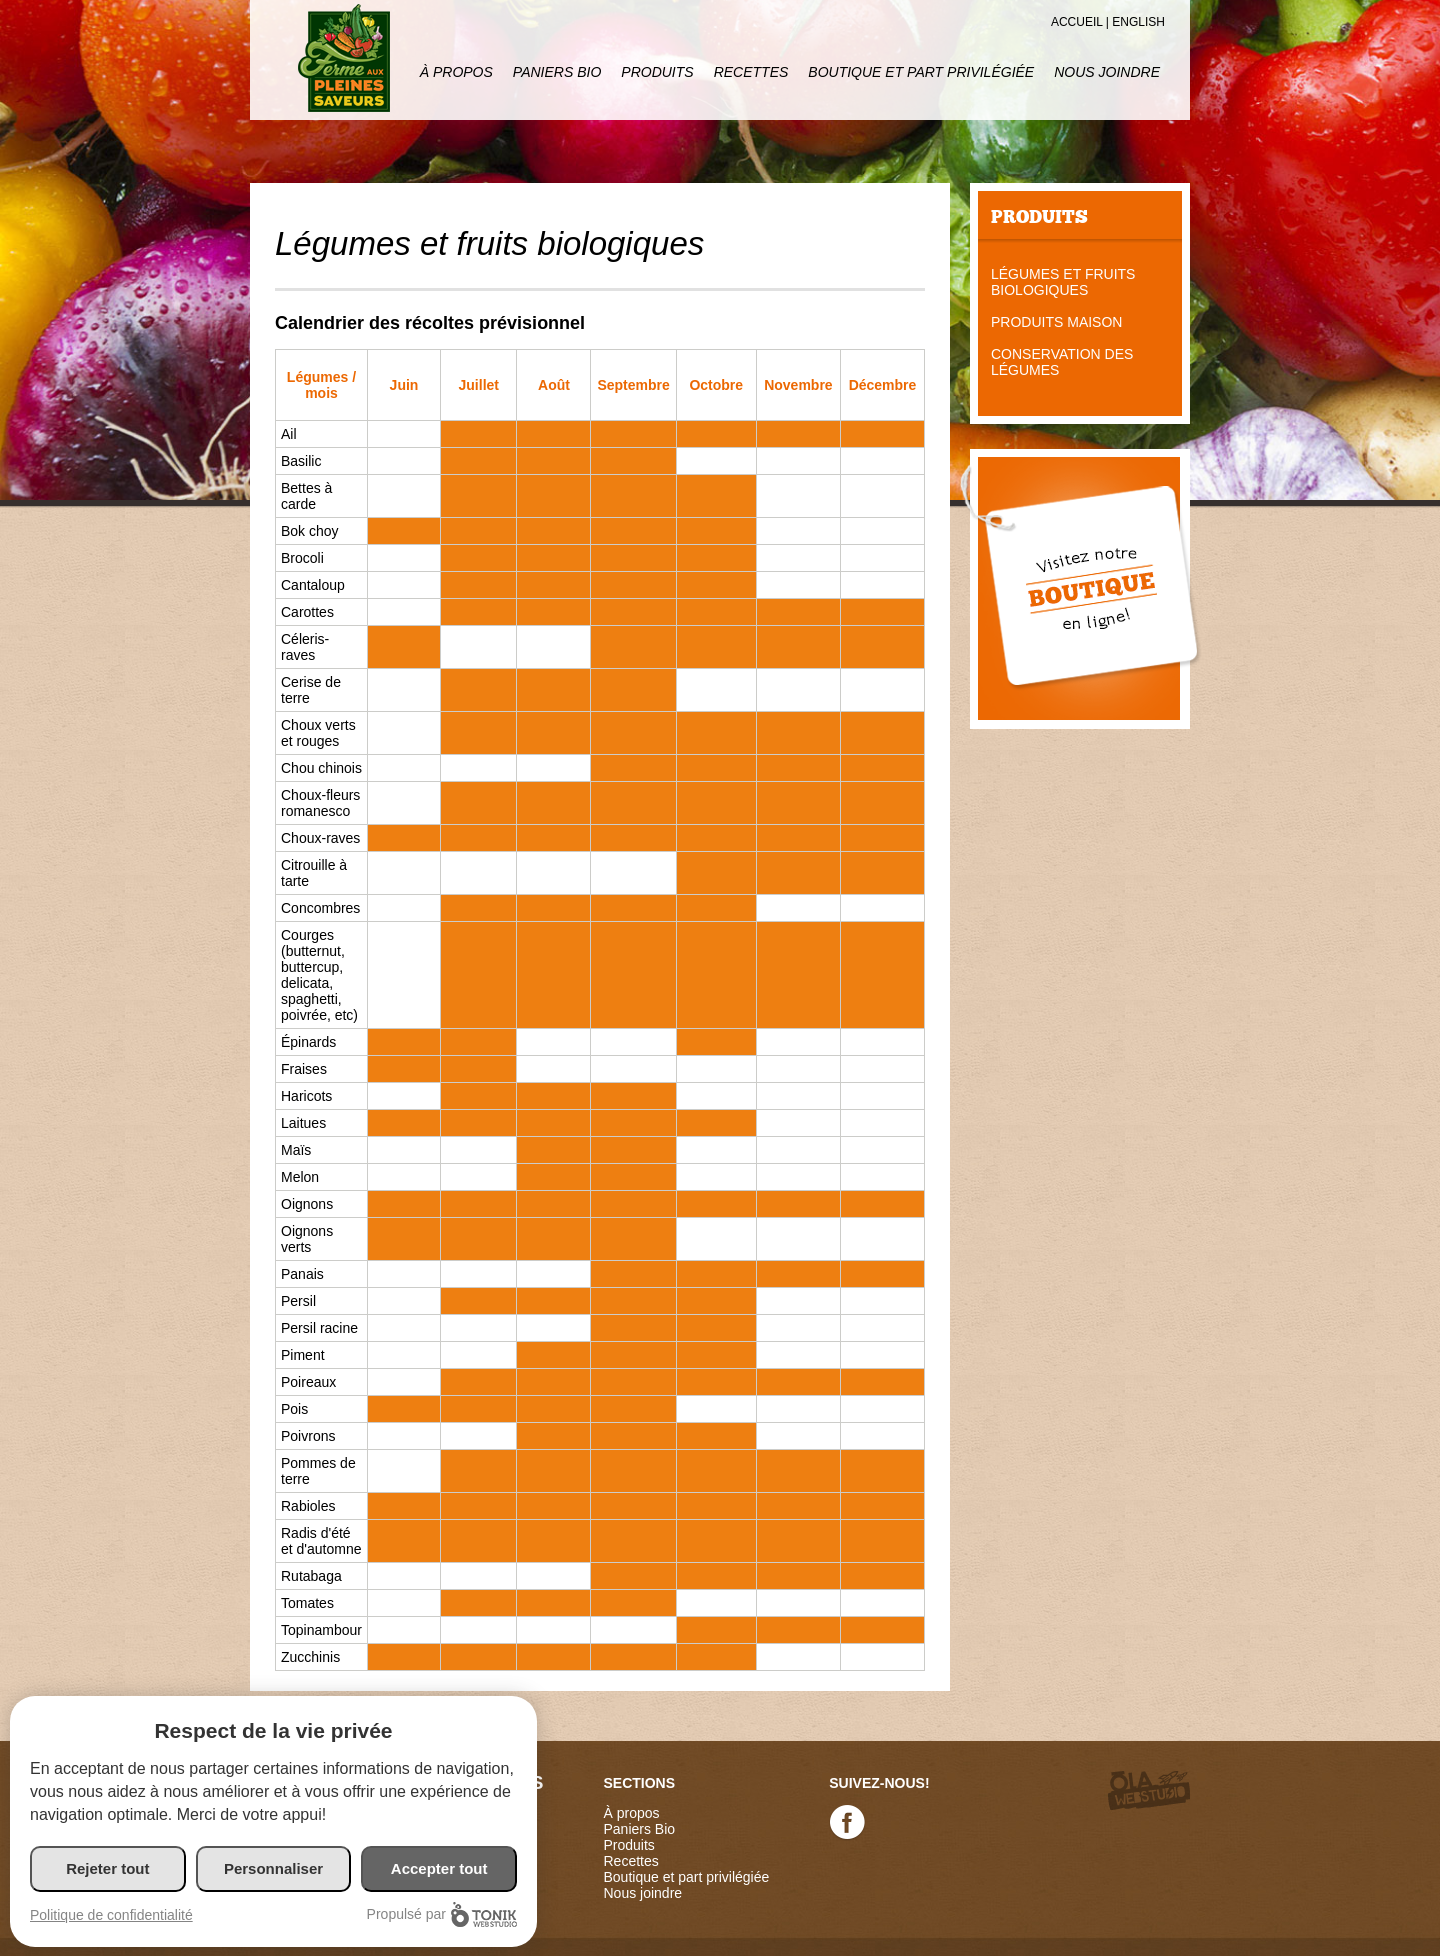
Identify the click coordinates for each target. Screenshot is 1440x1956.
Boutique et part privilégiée (921, 72)
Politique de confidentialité (111, 1915)
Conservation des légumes (1062, 362)
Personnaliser (273, 1868)
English (1138, 22)
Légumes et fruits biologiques (1063, 282)
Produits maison (1056, 322)
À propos (456, 72)
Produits (657, 72)
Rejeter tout (107, 1868)
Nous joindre (1107, 72)
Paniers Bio (557, 72)
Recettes (751, 72)
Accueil (1077, 22)
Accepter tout (439, 1868)
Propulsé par (442, 1914)
